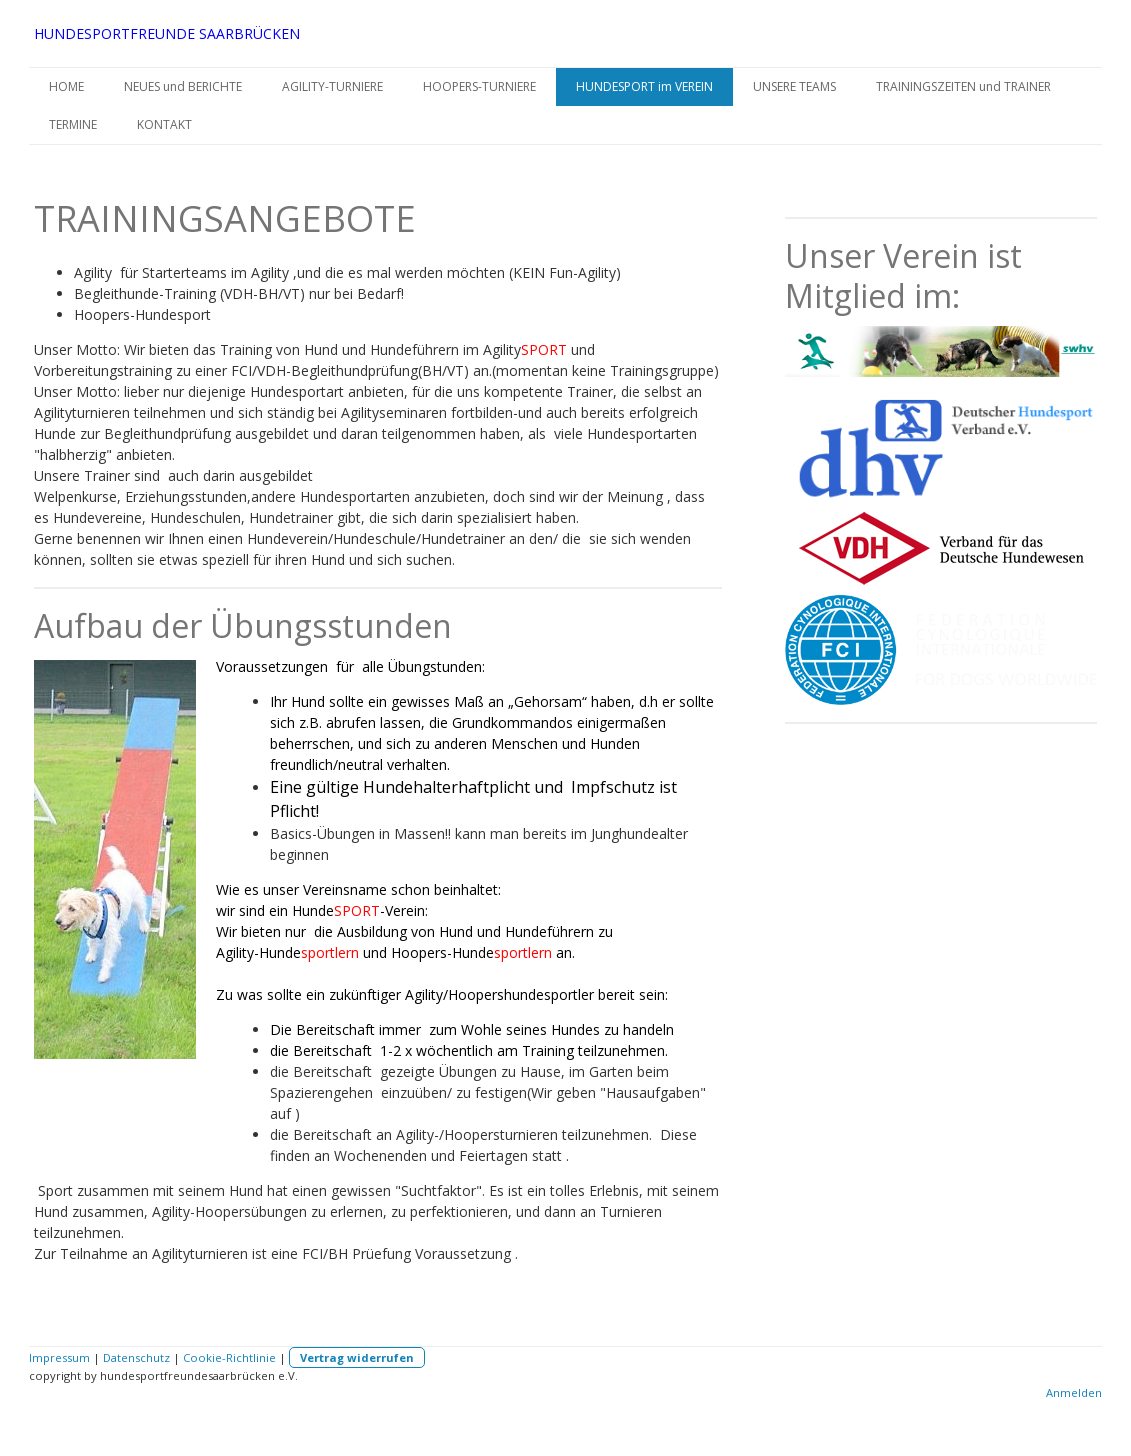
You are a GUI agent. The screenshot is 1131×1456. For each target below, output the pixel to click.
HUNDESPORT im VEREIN (644, 86)
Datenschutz (136, 1357)
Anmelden (1074, 1392)
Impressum (59, 1357)
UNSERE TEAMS (794, 86)
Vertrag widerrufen (357, 1357)
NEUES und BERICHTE (183, 86)
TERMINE (73, 124)
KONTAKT (164, 124)
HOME (66, 86)
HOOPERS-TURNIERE (479, 86)
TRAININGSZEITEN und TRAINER (963, 86)
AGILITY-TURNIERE (332, 86)
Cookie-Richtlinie (229, 1357)
